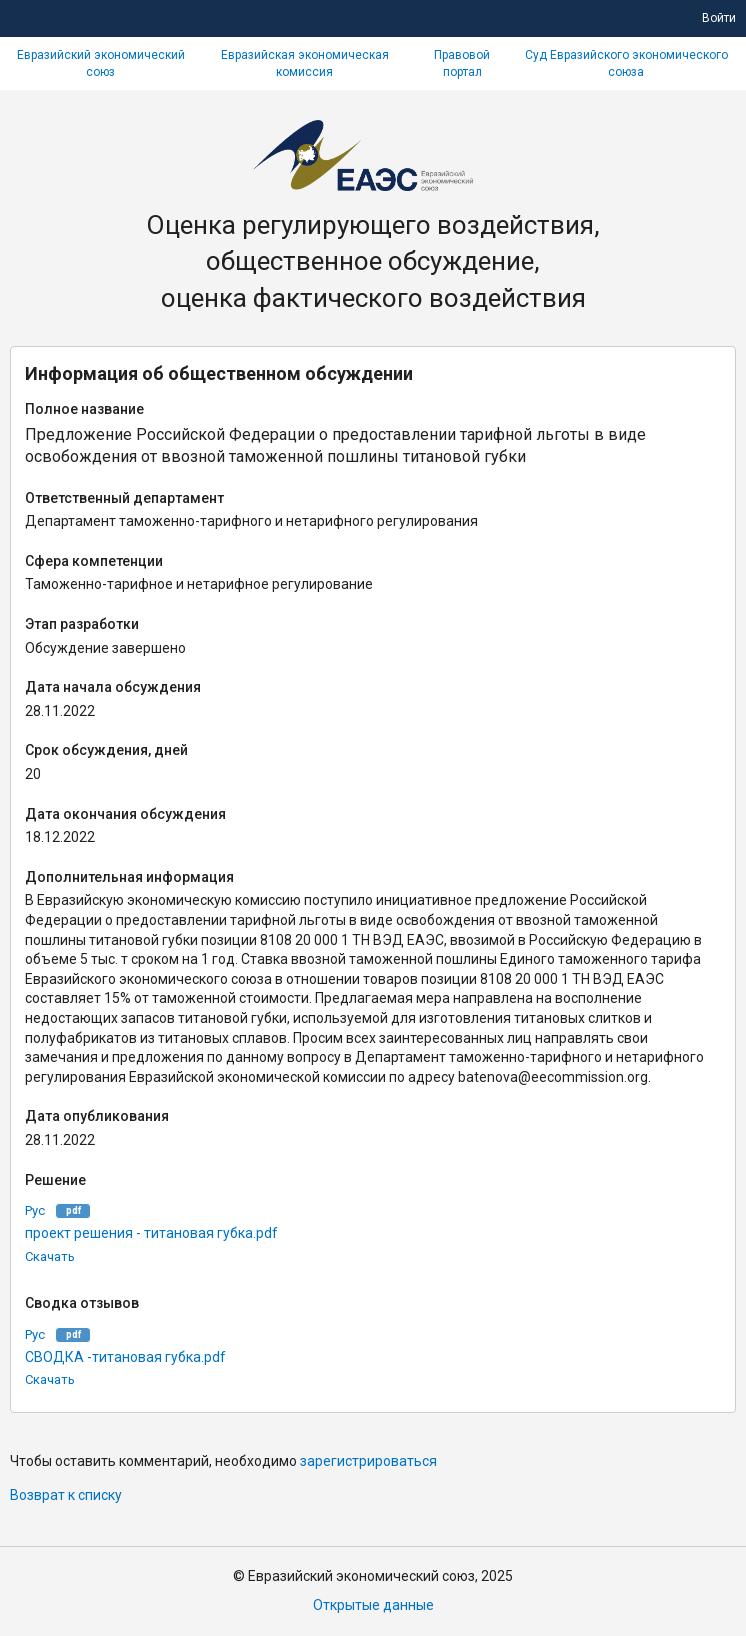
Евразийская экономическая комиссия (305, 63)
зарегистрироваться (368, 1461)
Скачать (50, 1256)
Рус (35, 1210)
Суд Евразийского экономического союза (626, 63)
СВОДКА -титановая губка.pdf (125, 1357)
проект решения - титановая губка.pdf (151, 1233)
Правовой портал (462, 63)
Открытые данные (373, 1605)
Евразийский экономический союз (101, 63)
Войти (719, 18)
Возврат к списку (66, 1495)
